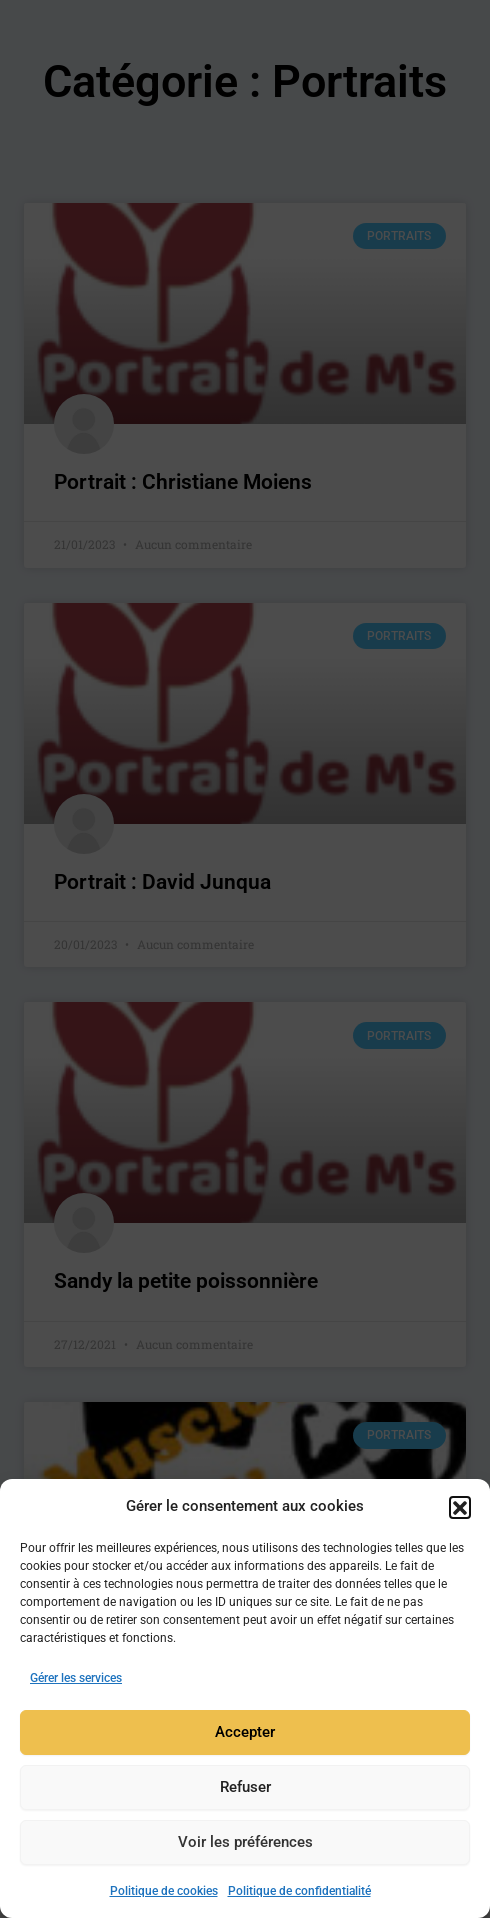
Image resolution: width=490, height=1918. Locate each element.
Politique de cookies (164, 1895)
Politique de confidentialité (299, 1895)
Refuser (245, 1791)
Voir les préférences (245, 1846)
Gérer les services (76, 1682)
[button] (460, 1510)
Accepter (245, 1736)
